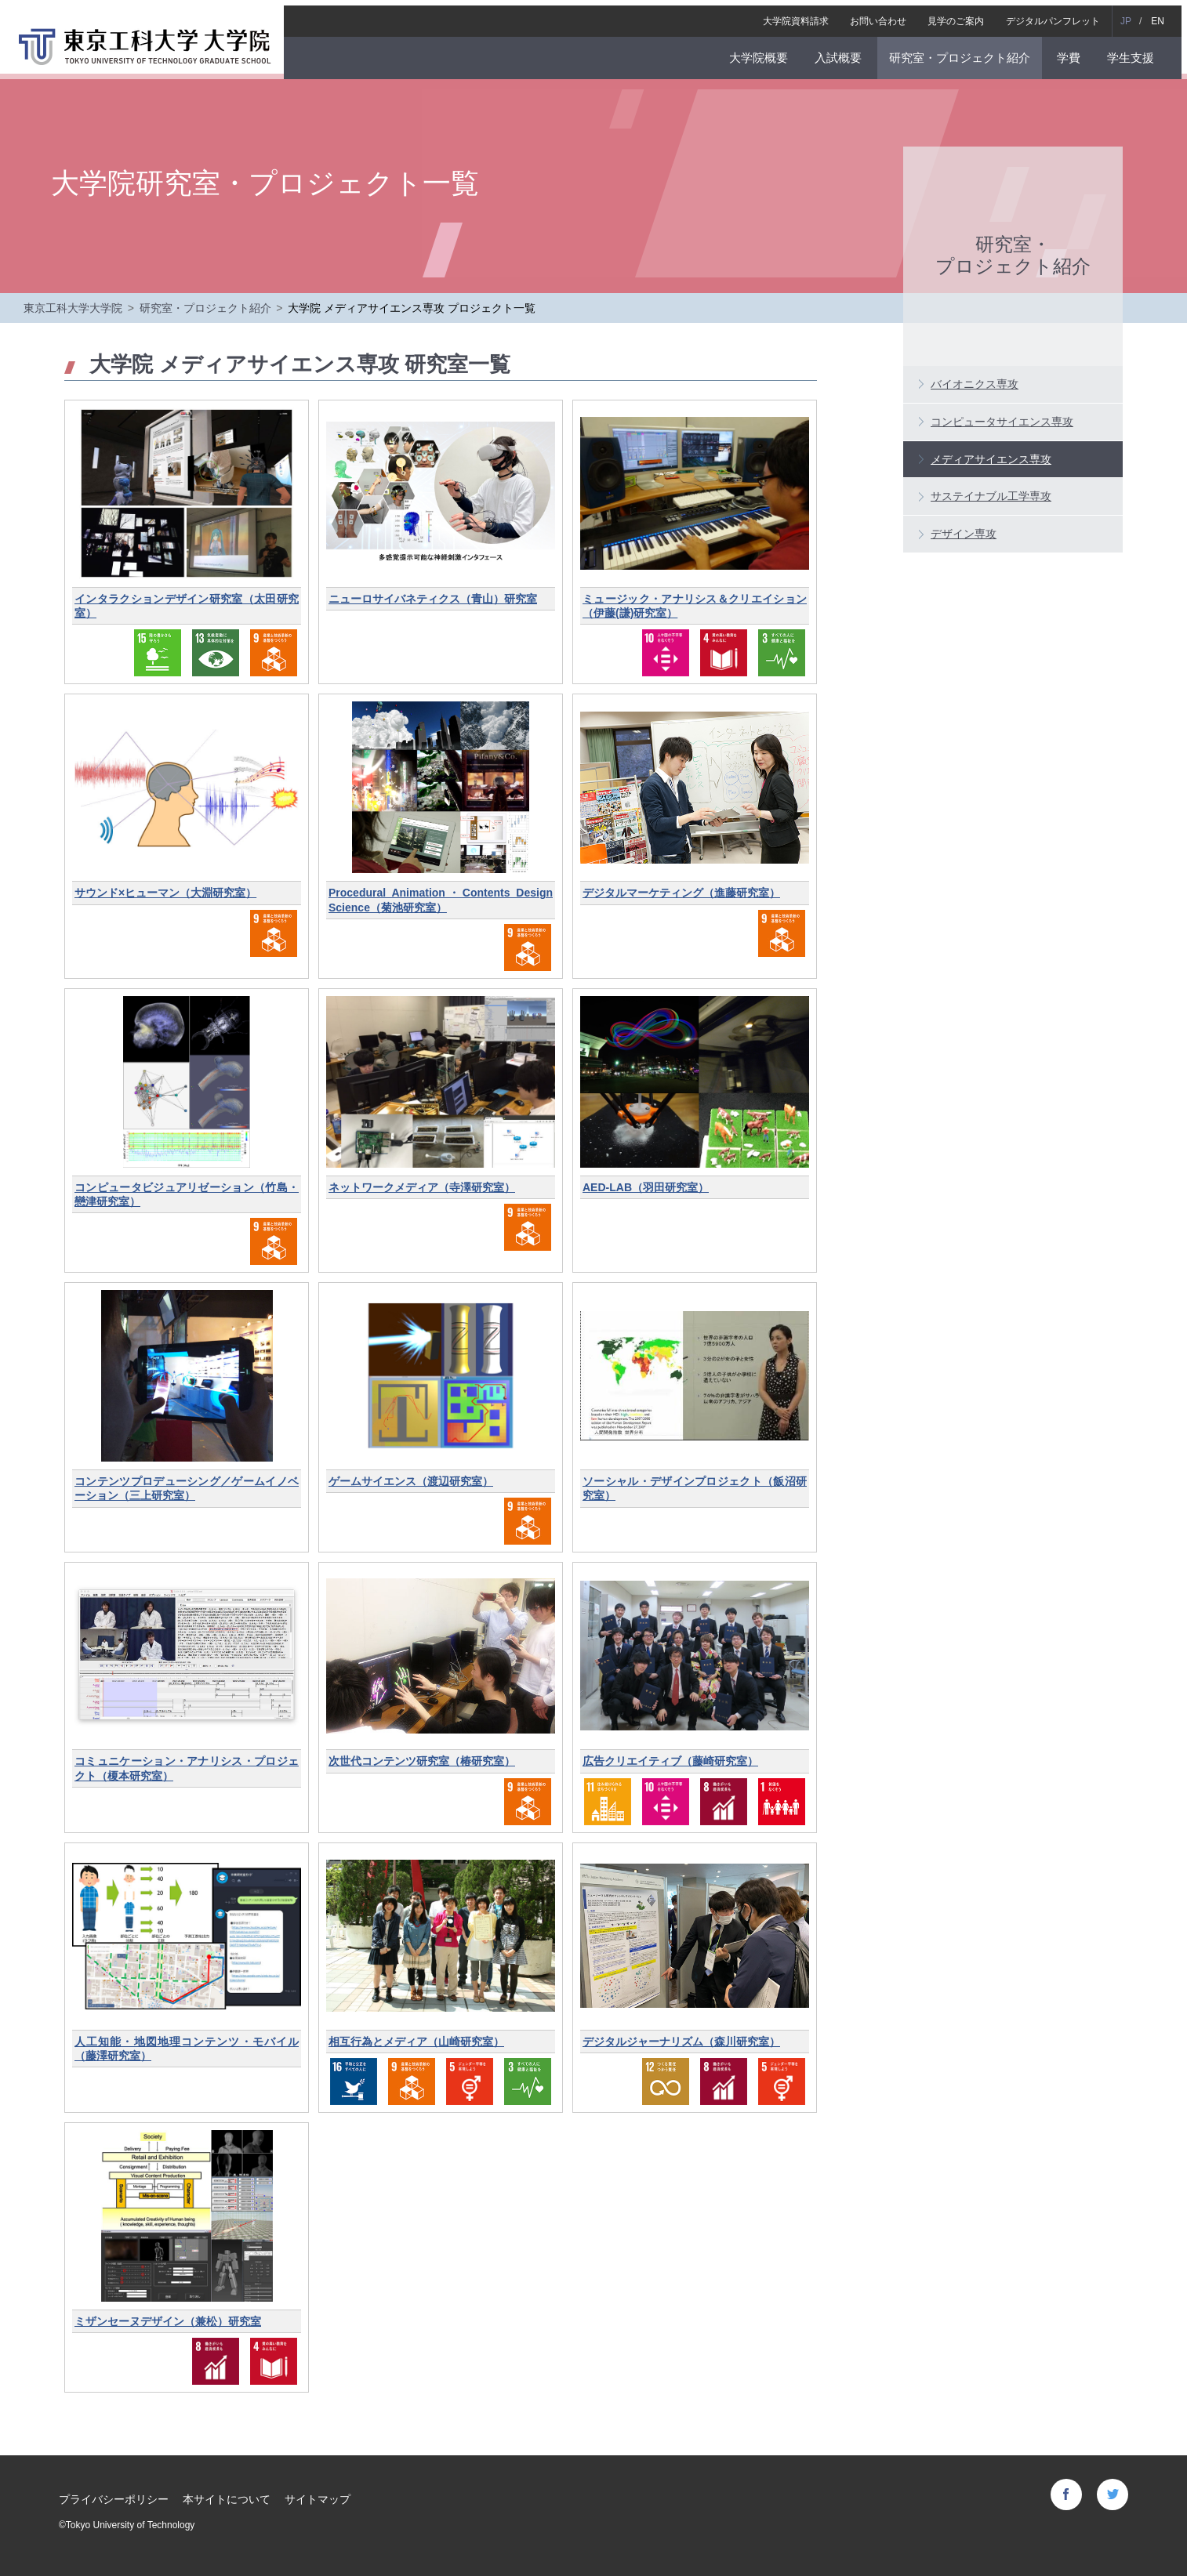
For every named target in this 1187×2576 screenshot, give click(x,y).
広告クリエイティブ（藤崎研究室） (670, 1761)
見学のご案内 (961, 15)
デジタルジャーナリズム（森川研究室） (681, 2041)
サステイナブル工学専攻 (991, 496)
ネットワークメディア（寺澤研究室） (422, 1187)
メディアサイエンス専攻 (991, 459)
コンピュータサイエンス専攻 (1002, 421)
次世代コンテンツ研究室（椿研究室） (422, 1761)
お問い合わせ (883, 15)
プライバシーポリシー (114, 2499)
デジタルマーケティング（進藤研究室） (681, 892)
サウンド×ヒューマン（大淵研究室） (165, 892)
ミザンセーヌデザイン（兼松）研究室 (167, 2321)
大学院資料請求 (801, 15)
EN (1163, 15)
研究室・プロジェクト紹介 (965, 52)
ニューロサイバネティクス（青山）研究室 (433, 598)
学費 (1074, 52)
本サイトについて (226, 2499)
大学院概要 (764, 52)
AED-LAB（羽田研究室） (646, 1187)
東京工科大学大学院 (73, 308)
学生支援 (1136, 52)
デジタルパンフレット (1058, 15)
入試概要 (843, 52)
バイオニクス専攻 (974, 384)
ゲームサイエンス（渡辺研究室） (411, 1481)
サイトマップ (317, 2499)
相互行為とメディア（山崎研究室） (416, 2041)
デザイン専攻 (963, 533)
